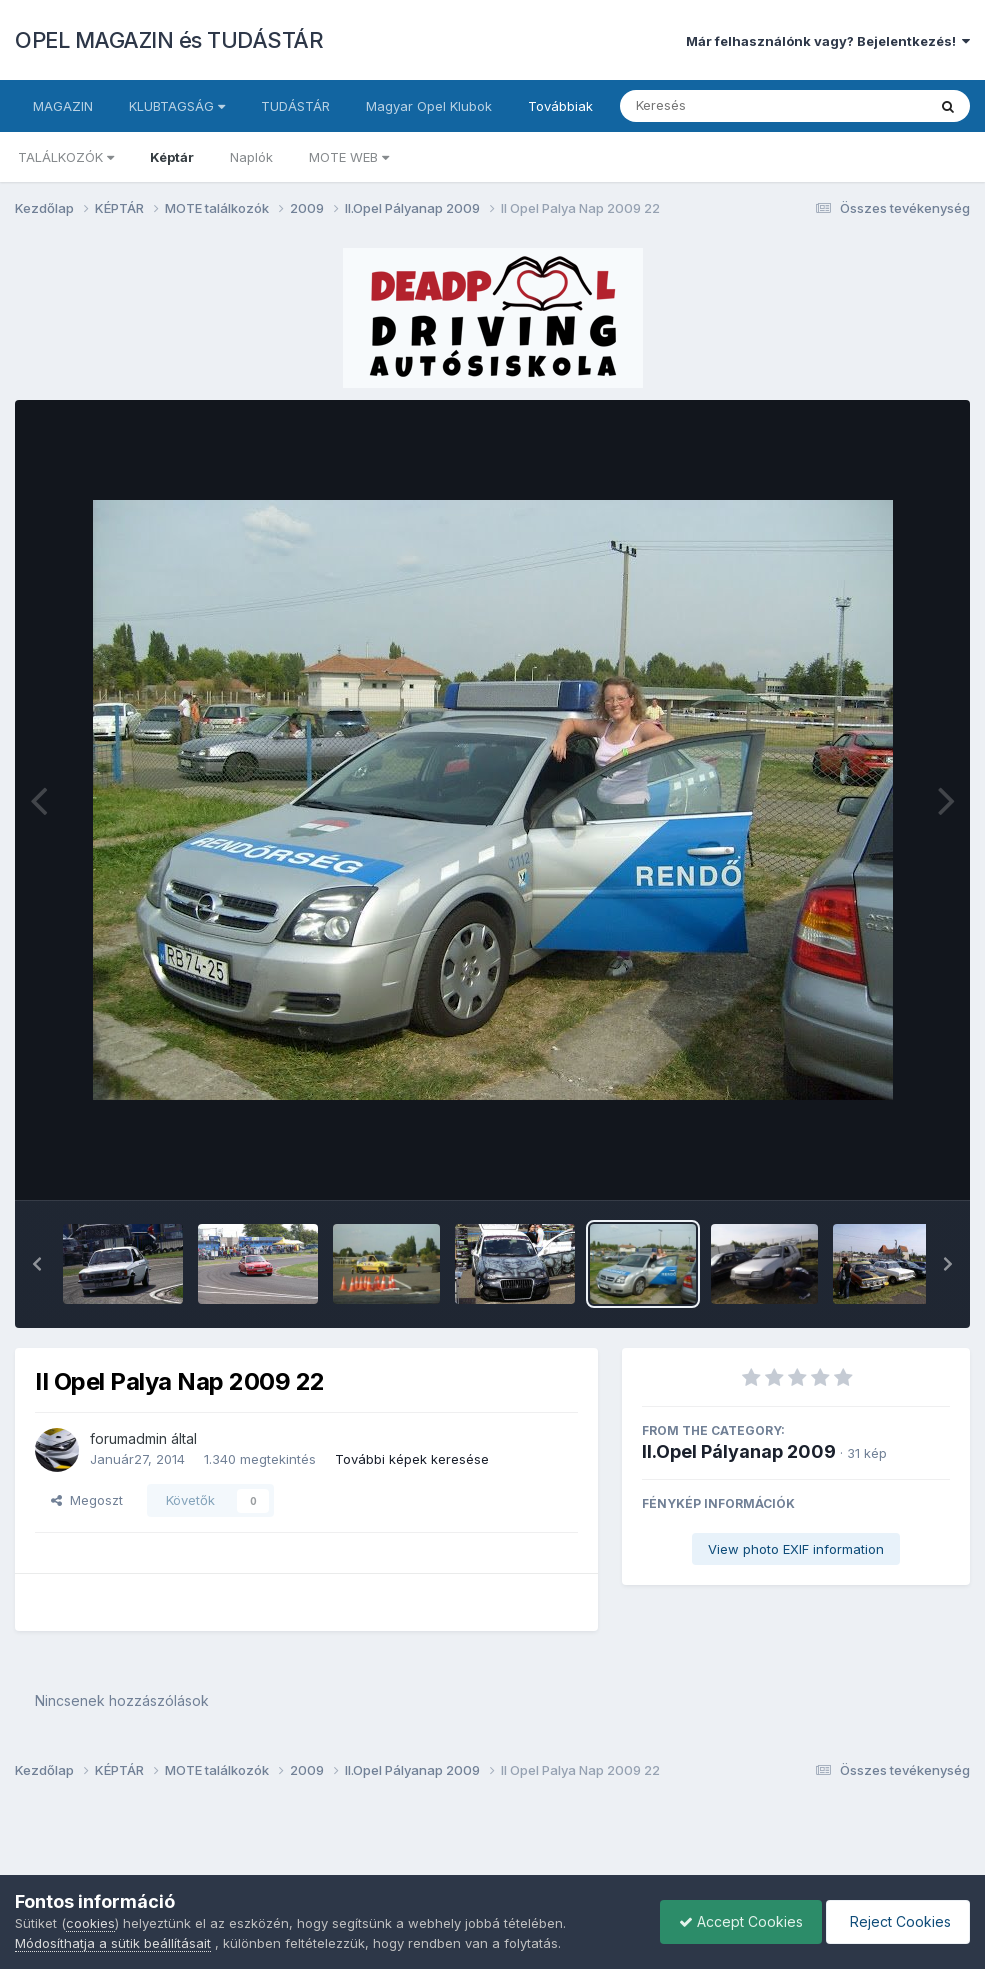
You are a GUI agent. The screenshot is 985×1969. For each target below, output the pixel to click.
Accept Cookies (736, 1921)
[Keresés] (718, 106)
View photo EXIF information (796, 1549)
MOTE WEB (349, 157)
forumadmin (128, 1438)
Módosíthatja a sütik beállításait (113, 1943)
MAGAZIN (63, 106)
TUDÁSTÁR (295, 106)
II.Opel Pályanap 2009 (739, 1451)
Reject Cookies (896, 1921)
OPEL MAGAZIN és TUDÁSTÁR (169, 40)
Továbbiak (560, 106)
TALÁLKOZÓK (66, 157)
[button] (37, 1264)
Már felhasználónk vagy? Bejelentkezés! (828, 41)
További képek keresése (412, 1459)
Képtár (172, 157)
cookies (90, 1923)
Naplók (251, 157)
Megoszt (87, 1500)
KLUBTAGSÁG (177, 106)
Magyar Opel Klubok (429, 106)
